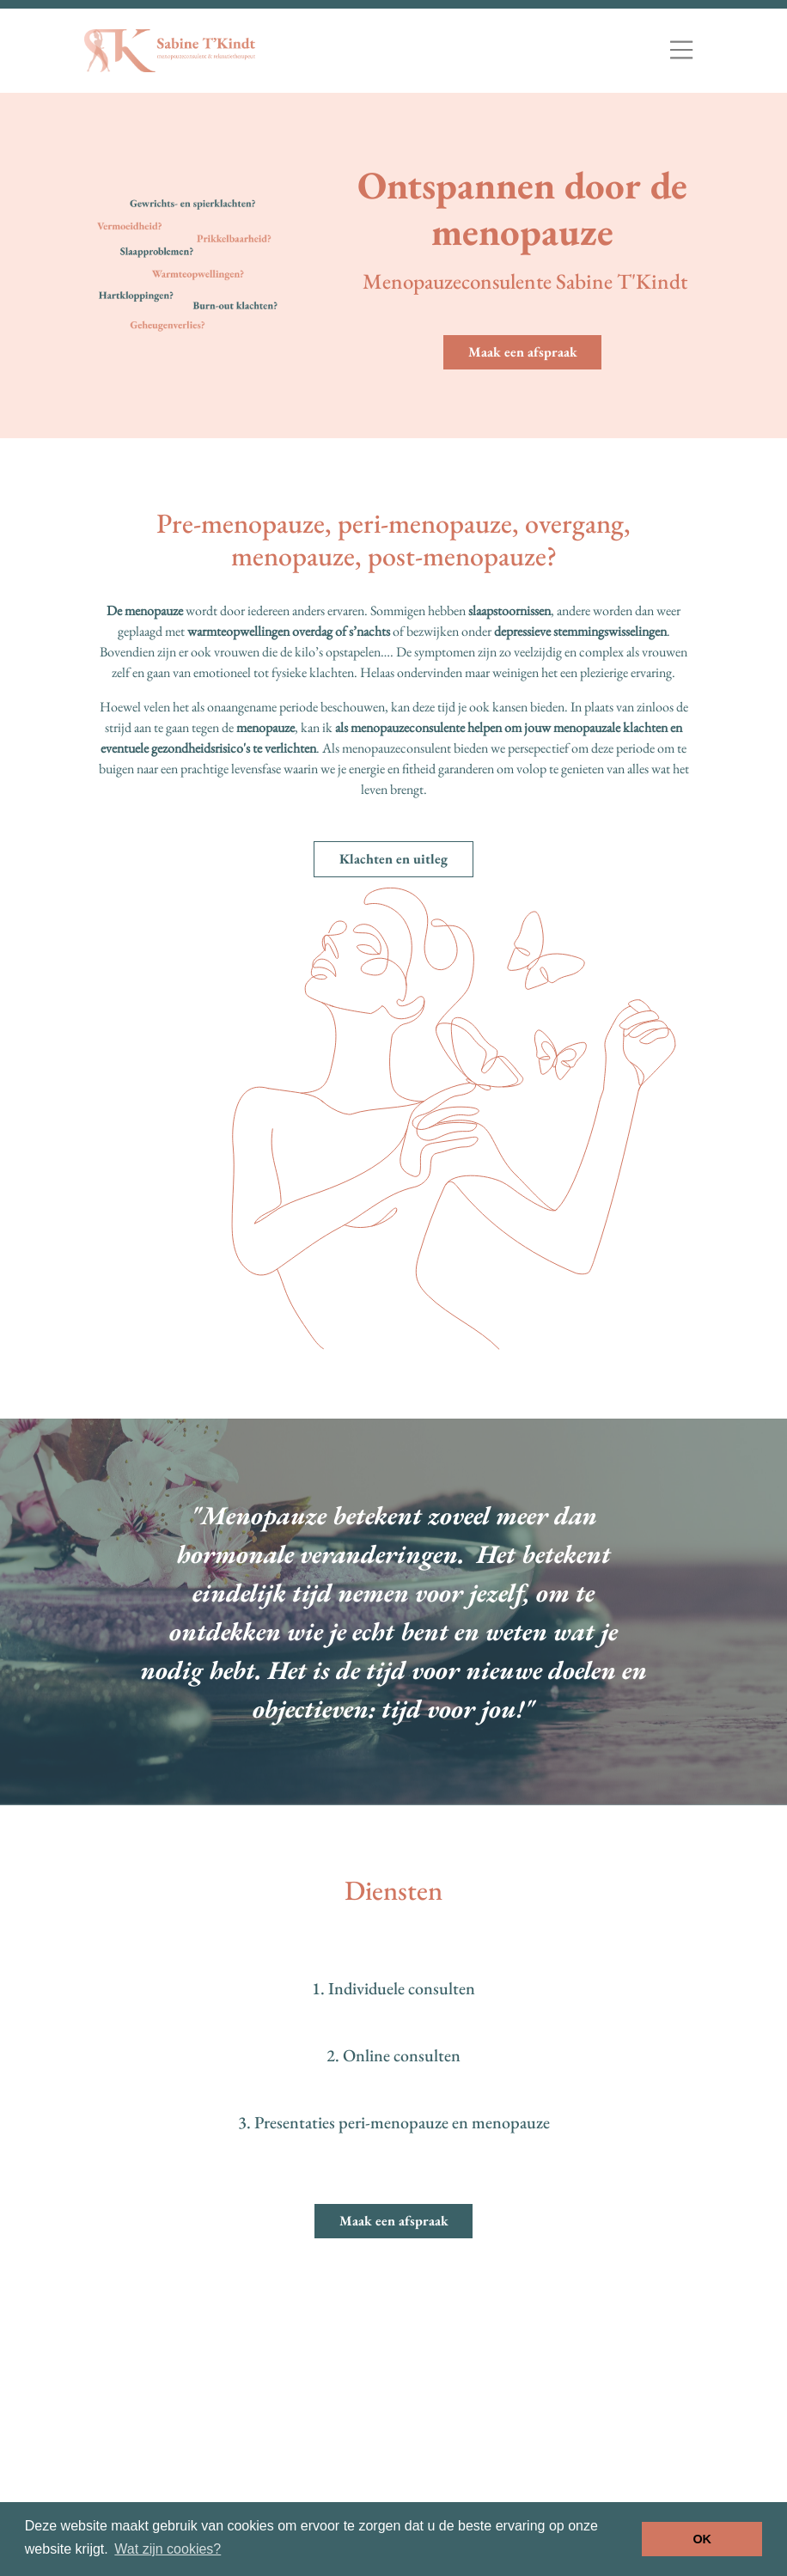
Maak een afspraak (522, 352)
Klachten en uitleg (393, 859)
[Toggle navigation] (681, 50)
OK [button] (701, 2539)
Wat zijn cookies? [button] (167, 2549)
